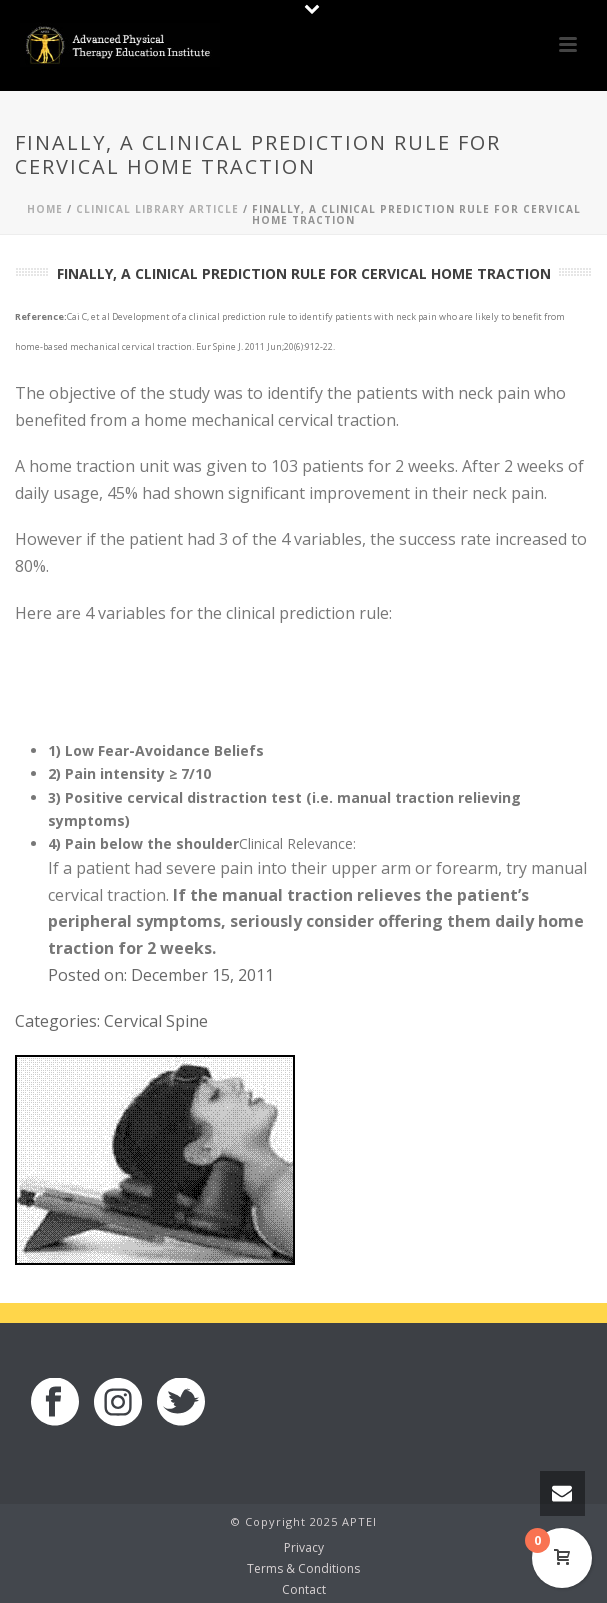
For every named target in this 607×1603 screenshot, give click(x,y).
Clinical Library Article (157, 209)
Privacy (304, 1548)
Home (45, 209)
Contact (304, 1590)
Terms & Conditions (303, 1569)
